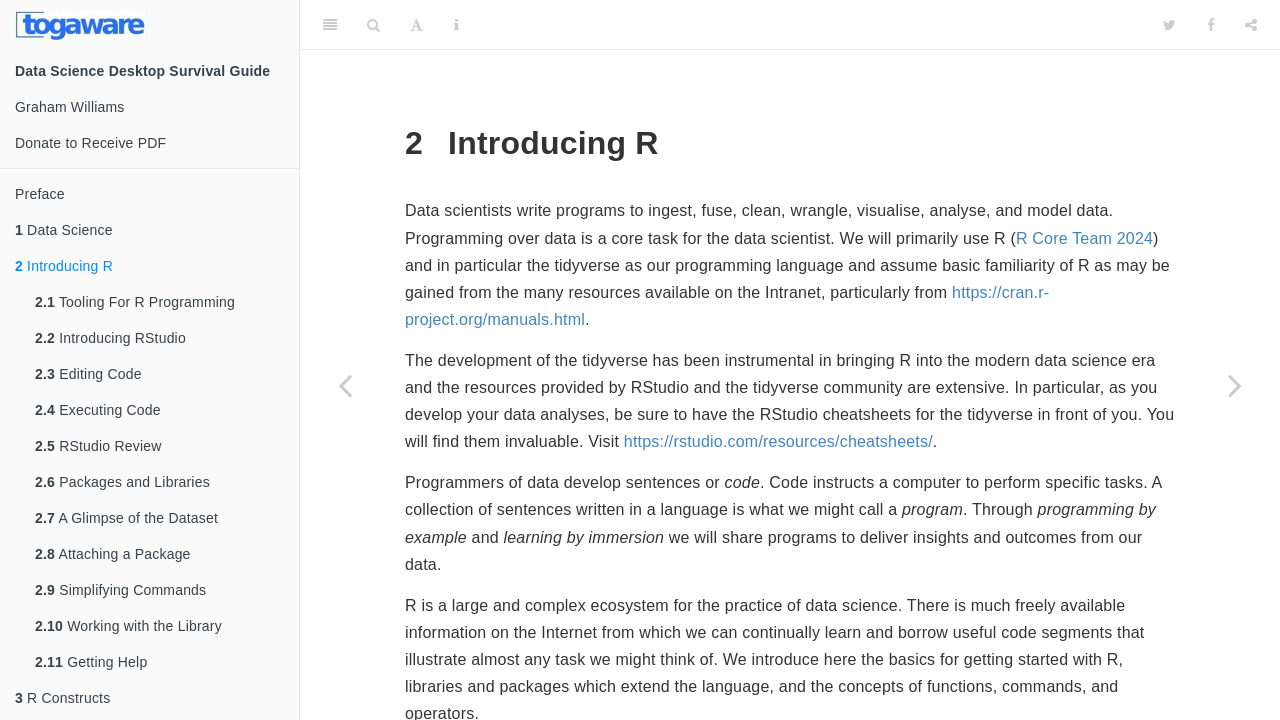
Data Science (64, 230)
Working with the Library (128, 626)
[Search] (373, 25)
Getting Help (91, 662)
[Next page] (1235, 385)
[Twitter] (1169, 25)
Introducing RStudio (110, 338)
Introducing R (64, 266)
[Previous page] (345, 385)
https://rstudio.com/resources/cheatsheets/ (778, 441)
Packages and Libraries (122, 482)
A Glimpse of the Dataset (126, 518)
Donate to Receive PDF (90, 143)
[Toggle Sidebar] (330, 25)
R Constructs (62, 698)
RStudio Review (98, 446)
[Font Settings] (416, 25)
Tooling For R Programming (135, 302)
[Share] (1251, 25)
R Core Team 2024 (1084, 238)
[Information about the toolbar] (456, 25)
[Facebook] (1211, 25)
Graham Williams (70, 107)
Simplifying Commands (120, 590)
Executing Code (98, 410)
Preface (40, 194)
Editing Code (88, 374)
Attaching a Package (113, 554)
